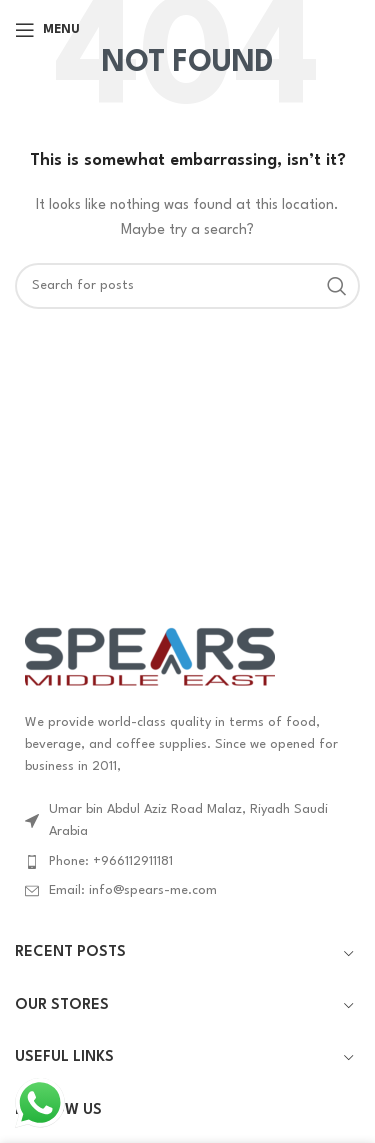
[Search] (187, 286)
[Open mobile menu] (47, 30)
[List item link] (187, 862)
